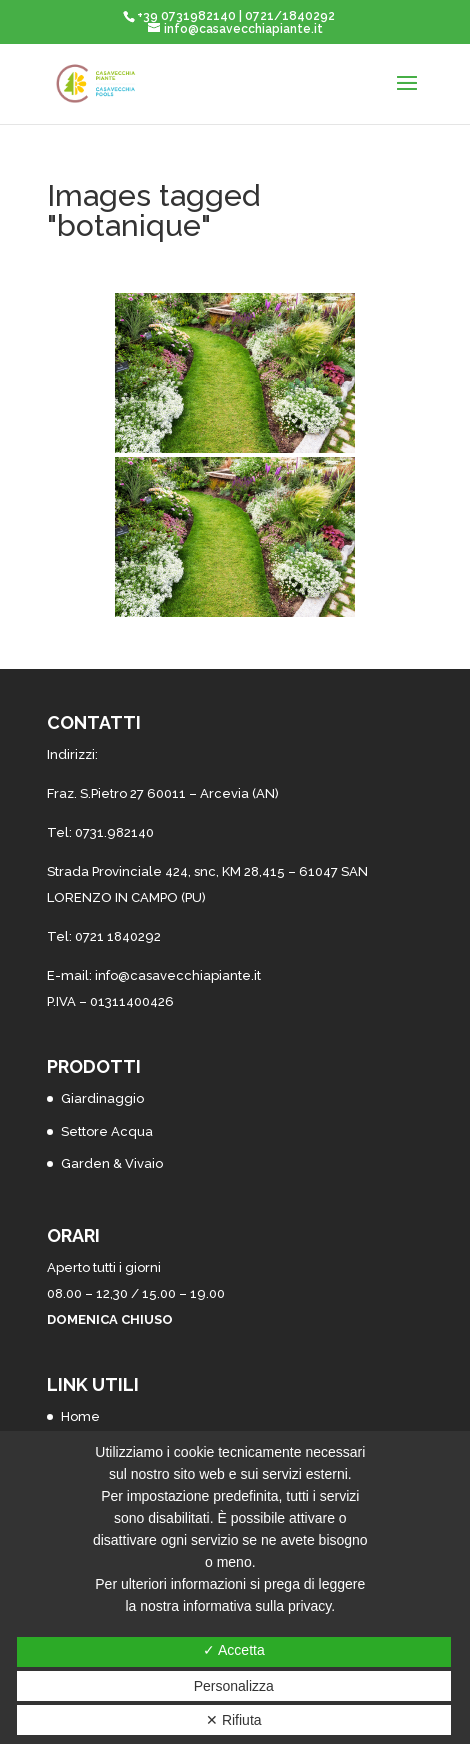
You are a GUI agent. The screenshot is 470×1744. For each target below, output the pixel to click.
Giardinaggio (102, 1098)
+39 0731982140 (186, 16)
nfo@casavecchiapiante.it (179, 975)
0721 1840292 (118, 936)
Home (80, 1416)
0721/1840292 (290, 16)
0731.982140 (114, 832)
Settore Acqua (107, 1131)
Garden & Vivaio (112, 1163)
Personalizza (234, 1686)
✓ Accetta (234, 1650)
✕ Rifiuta (234, 1720)
